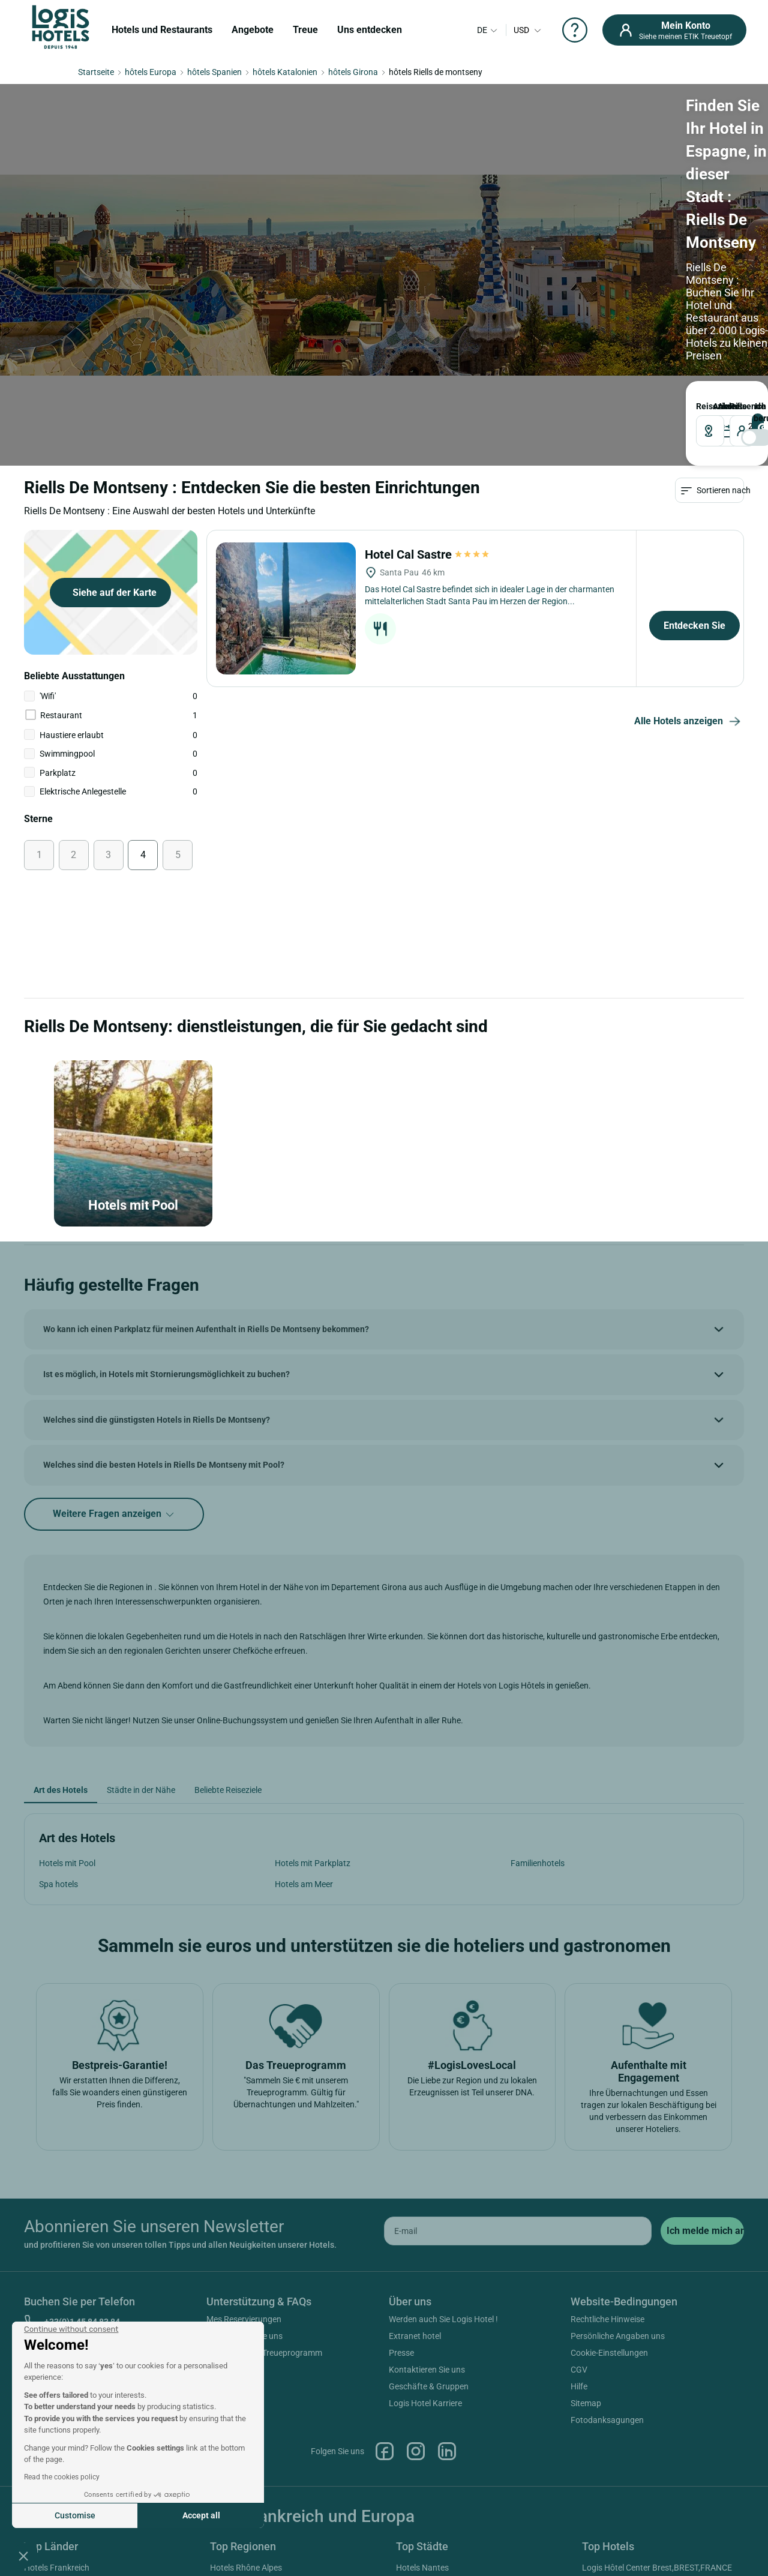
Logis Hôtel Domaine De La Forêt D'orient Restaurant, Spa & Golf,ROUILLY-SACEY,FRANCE (657, 2465)
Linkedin (447, 2270)
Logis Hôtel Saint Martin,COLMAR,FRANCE (661, 2420)
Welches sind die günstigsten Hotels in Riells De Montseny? (156, 1238)
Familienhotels (538, 1682)
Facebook (384, 2270)
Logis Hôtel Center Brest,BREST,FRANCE (657, 2386)
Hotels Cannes (423, 2453)
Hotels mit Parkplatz (312, 1682)
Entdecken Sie (694, 445)
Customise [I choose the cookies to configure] (75, 2515)
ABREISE (325, 203)
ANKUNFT (257, 203)
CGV (579, 2188)
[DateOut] (345, 228)
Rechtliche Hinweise (607, 2138)
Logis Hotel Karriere (425, 2222)
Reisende (405, 203)
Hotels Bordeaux (427, 2470)
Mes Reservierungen (243, 2138)
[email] (518, 2049)
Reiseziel (115, 203)
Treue (305, 29)
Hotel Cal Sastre (428, 374)
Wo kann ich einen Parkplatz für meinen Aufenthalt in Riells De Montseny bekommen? (206, 1148)
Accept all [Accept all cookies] (201, 2515)
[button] (23, 2555)
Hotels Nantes (422, 2386)
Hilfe (579, 2205)
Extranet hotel (415, 2155)
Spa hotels (58, 1703)
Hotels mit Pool (67, 1682)
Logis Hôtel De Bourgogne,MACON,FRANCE (663, 2403)
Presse (401, 2171)
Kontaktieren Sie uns (244, 2155)
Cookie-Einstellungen (609, 2171)
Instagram (416, 2270)
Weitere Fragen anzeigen (114, 1333)
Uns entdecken (369, 29)
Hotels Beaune (423, 2437)
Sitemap (586, 2222)
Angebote (253, 29)
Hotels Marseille (425, 2403)
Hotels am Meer (304, 1703)
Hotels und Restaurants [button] (162, 29)
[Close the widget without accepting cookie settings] (71, 2329)
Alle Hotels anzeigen (689, 541)
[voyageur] (431, 228)
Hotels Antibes (423, 2420)
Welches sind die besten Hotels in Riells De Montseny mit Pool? (163, 1284)
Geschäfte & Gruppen (429, 2205)
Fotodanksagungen (607, 2239)
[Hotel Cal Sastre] (286, 428)
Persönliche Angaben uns (618, 2155)
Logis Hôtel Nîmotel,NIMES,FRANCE (648, 2437)
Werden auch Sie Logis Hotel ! (443, 2138)
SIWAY (518, 2535)
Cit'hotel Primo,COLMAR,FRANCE (644, 2494)
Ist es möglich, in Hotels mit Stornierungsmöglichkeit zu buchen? (166, 1193)
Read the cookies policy (62, 2477)
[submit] (702, 2050)
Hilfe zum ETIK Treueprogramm (264, 2171)
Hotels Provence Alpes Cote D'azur (273, 2403)
